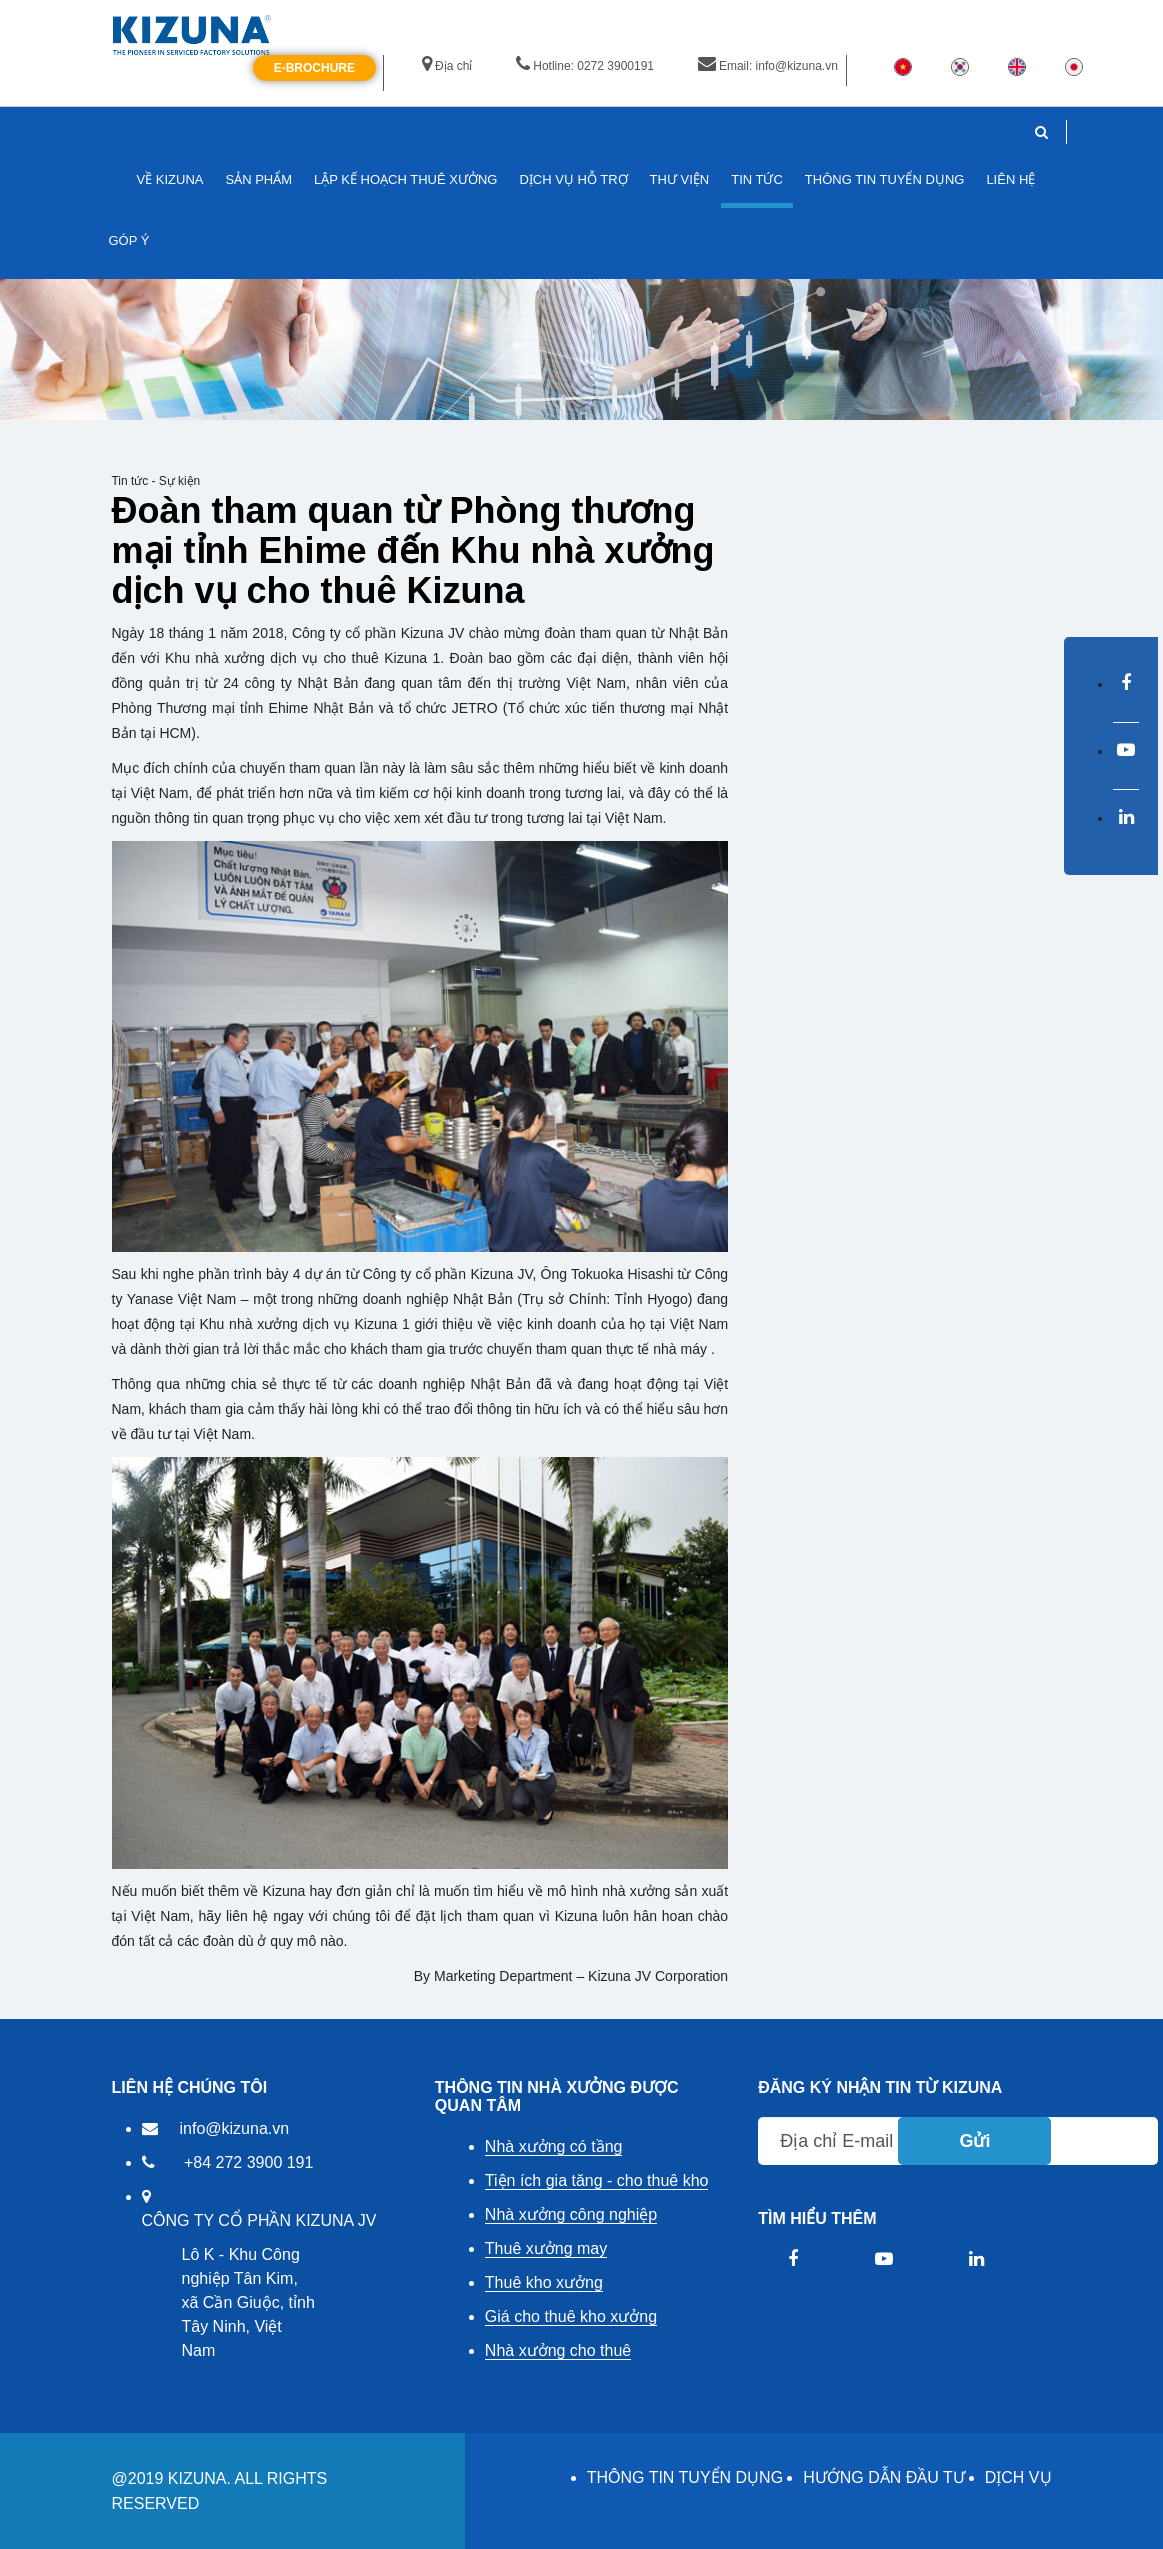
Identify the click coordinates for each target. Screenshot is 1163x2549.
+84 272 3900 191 (248, 2162)
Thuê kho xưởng (544, 2282)
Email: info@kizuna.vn (768, 66)
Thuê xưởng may (546, 2248)
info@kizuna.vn (235, 2128)
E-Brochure (314, 68)
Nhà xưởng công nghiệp (571, 2214)
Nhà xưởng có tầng (554, 2146)
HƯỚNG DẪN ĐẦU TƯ (884, 2477)
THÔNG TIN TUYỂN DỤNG (685, 2477)
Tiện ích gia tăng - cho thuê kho (597, 2180)
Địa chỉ (447, 66)
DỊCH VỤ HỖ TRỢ (573, 179)
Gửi (974, 2141)
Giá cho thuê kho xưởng (571, 2316)
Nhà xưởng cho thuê (558, 2350)
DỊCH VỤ (1018, 2477)
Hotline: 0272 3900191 (585, 66)
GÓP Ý (129, 240)
